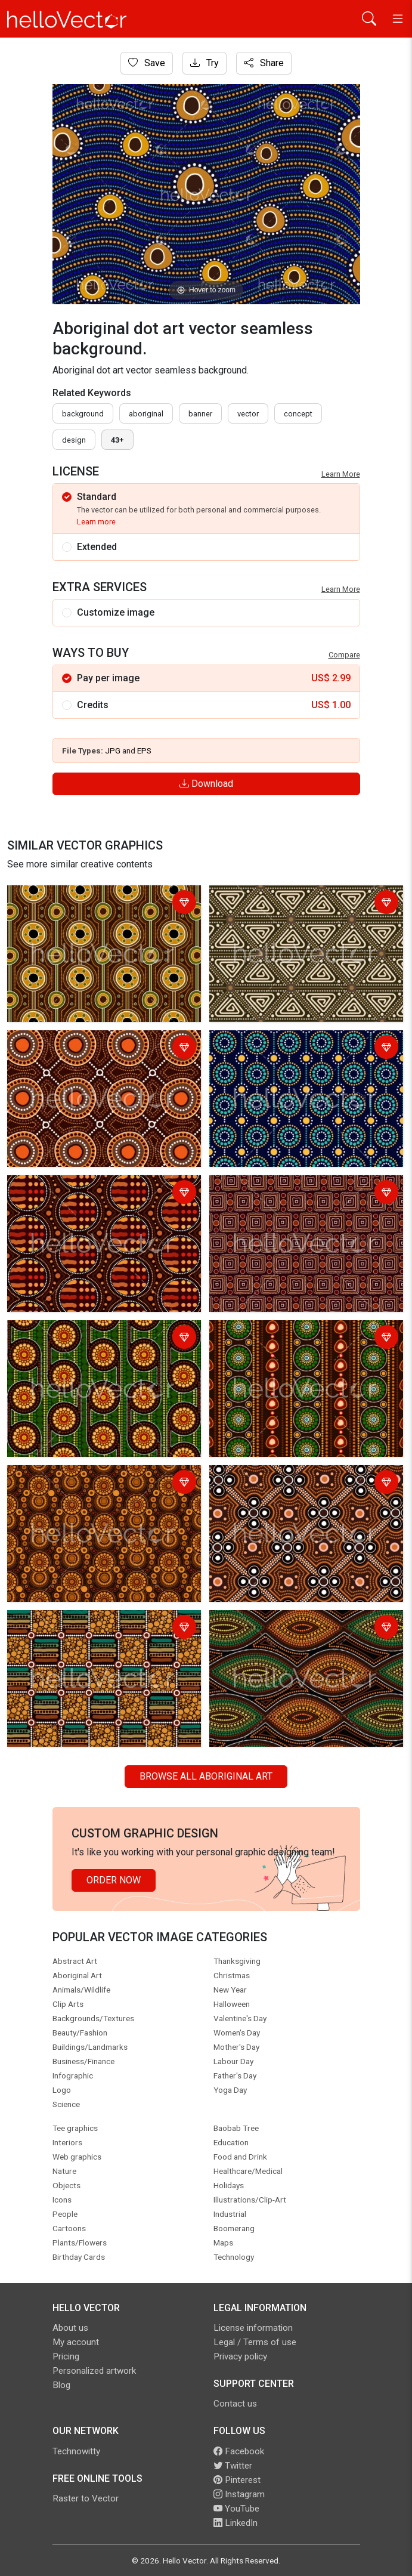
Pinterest (237, 2480)
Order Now (113, 1880)
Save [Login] (146, 63)
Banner (200, 413)
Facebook (238, 2451)
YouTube (236, 2508)
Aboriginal (146, 413)
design (74, 439)
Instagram (239, 2494)
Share (264, 63)
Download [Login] (206, 783)
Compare (344, 654)
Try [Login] (204, 63)
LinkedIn (235, 2523)
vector (248, 413)
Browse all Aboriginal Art (206, 1776)
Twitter (232, 2465)
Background (83, 413)
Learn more (96, 521)
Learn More (340, 474)
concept (298, 413)
